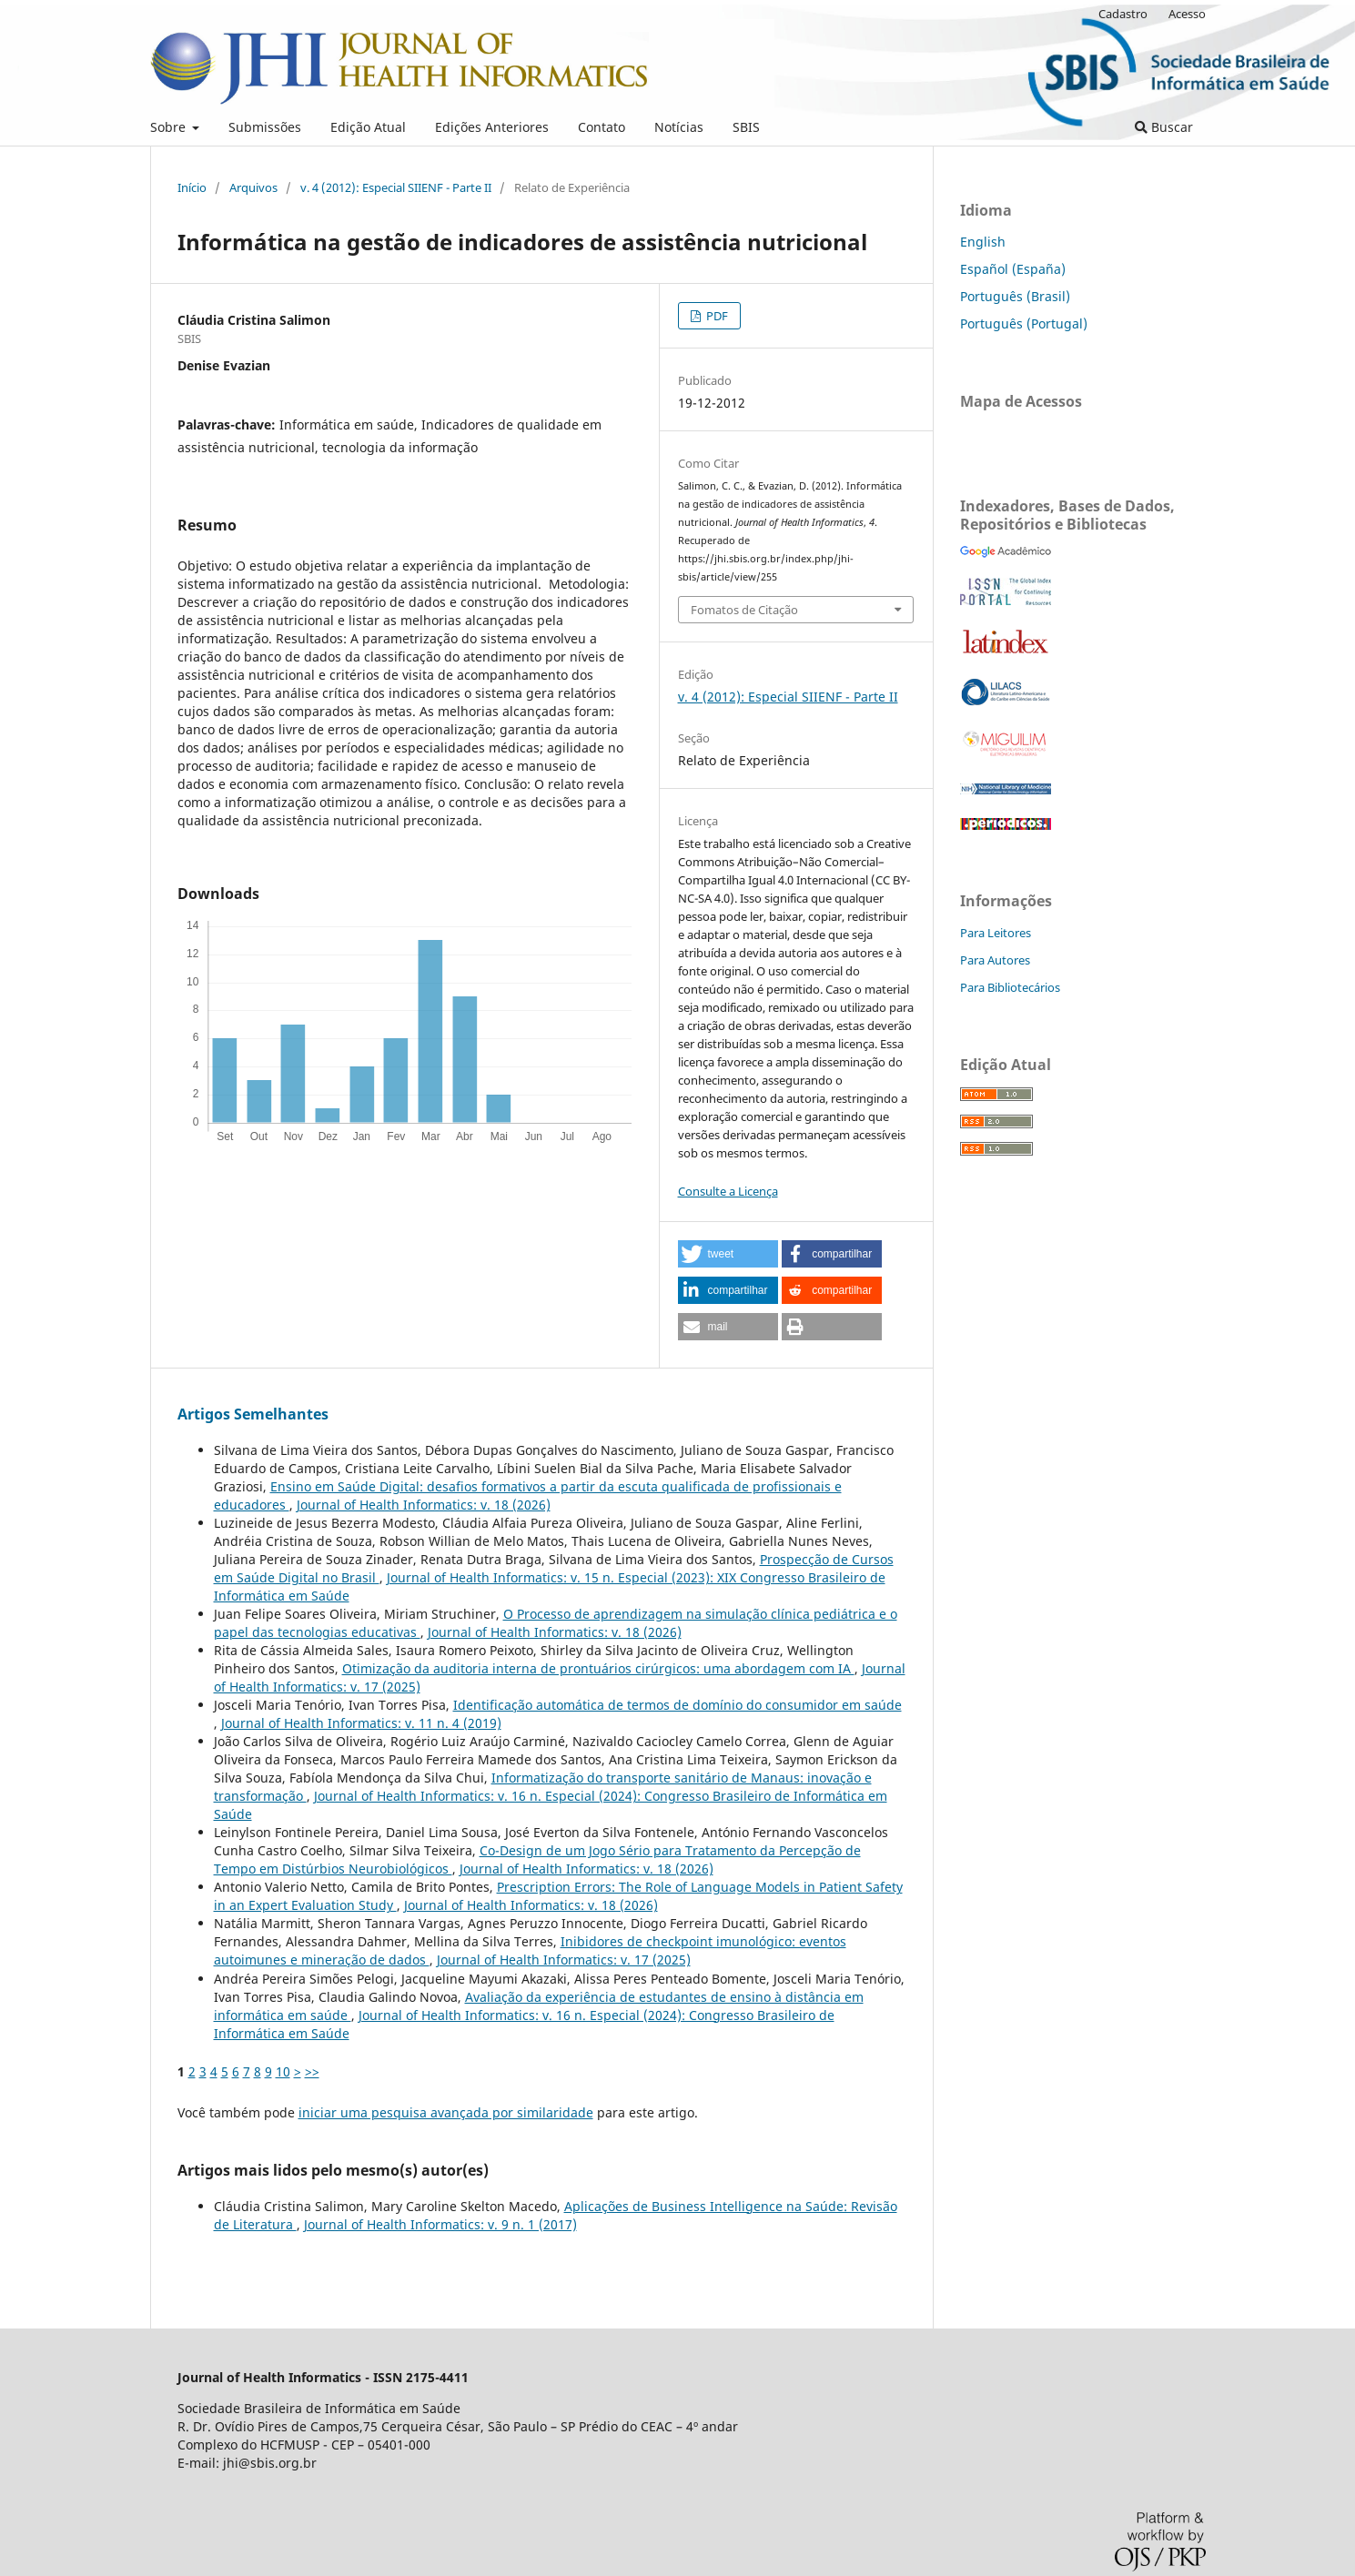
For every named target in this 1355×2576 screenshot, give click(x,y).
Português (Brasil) (1015, 296)
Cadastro (1123, 13)
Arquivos (253, 187)
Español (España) (1013, 269)
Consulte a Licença (728, 1191)
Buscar (1164, 127)
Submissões (264, 127)
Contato (601, 127)
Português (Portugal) (1023, 323)
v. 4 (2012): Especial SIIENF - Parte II (395, 187)
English (983, 241)
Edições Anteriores (492, 127)
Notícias (678, 127)
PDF (715, 316)
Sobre (169, 127)
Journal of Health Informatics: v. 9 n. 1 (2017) (440, 2224)
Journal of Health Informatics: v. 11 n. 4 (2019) (361, 1723)
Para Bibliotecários (1010, 987)
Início (192, 187)
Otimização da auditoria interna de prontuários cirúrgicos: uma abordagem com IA (598, 1668)
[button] (728, 1254)
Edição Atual (368, 127)
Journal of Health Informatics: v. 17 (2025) (564, 1959)
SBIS (746, 127)
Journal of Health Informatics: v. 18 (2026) (424, 1504)
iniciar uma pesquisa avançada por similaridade (445, 2112)
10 (283, 2071)
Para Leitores (995, 932)
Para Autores (995, 960)
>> (312, 2071)
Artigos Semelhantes (253, 1414)
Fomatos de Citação (744, 609)
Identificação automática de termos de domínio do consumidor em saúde (677, 1704)
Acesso (1187, 13)
